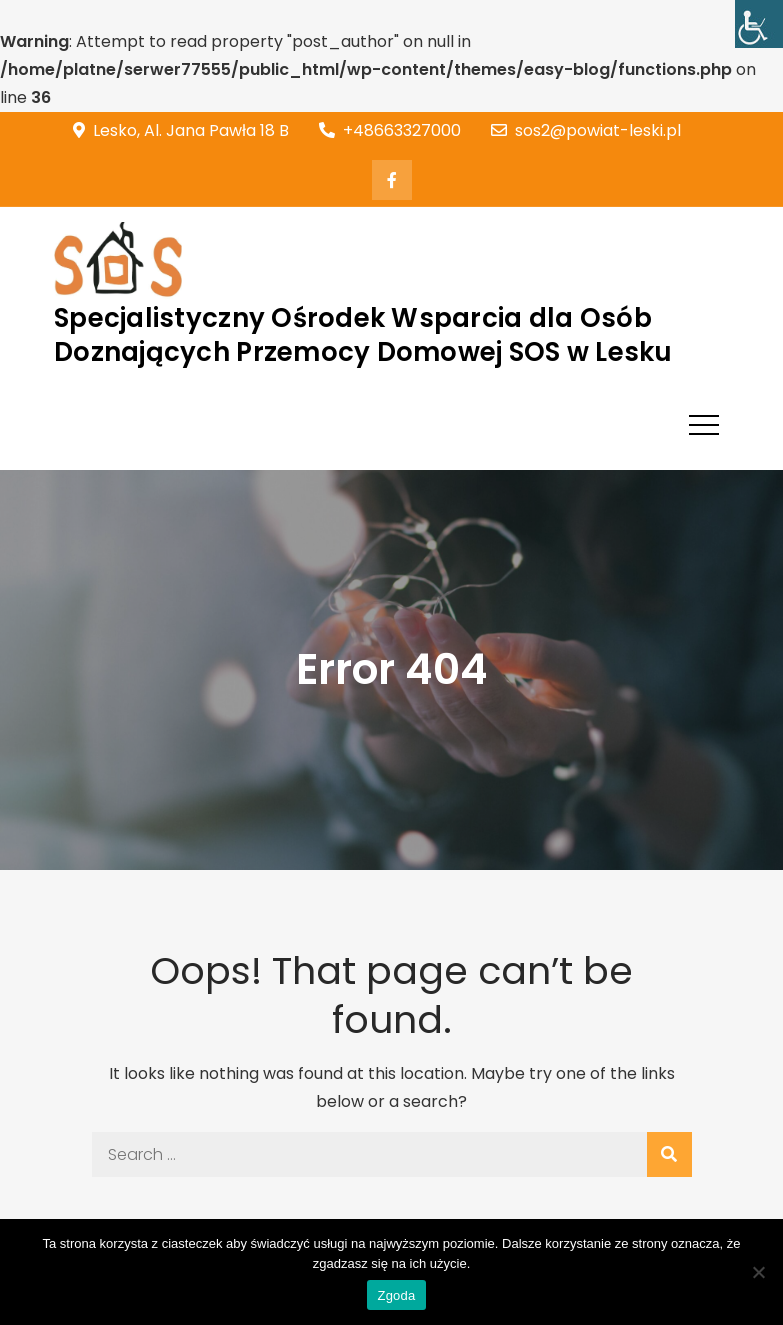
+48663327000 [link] (390, 130)
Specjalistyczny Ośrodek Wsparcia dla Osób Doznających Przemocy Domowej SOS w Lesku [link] (363, 335)
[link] (759, 24)
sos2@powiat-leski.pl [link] (586, 130)
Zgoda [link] (396, 1295)
